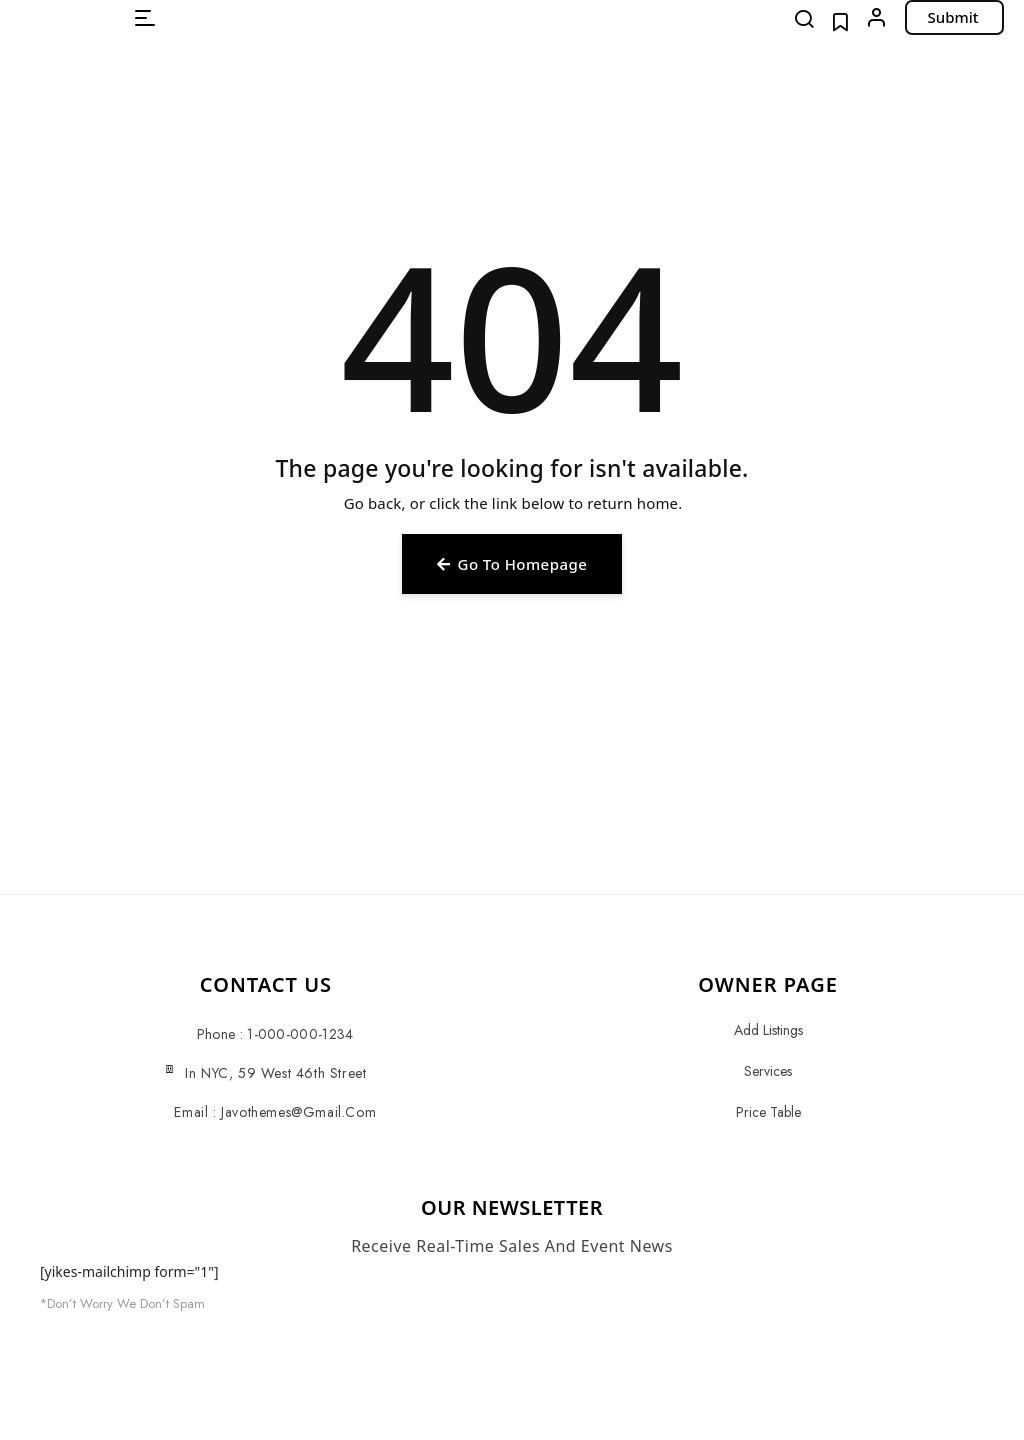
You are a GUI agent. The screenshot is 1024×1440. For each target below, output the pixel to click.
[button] (145, 18)
